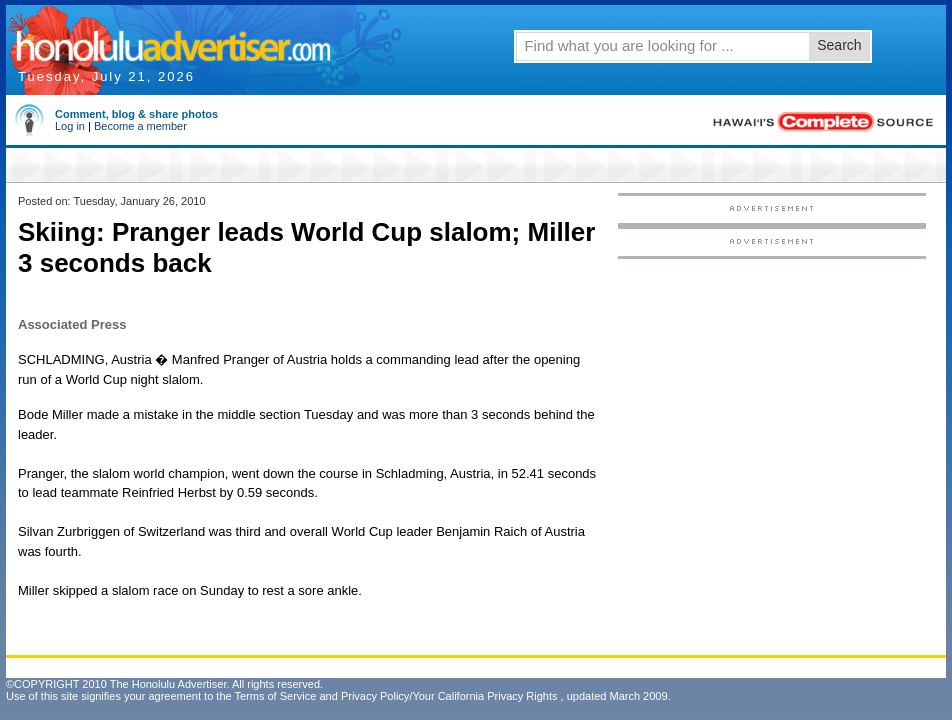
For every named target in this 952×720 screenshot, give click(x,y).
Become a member (140, 126)
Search (839, 45)
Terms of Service (275, 696)
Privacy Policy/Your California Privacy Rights (449, 696)
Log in (70, 126)
